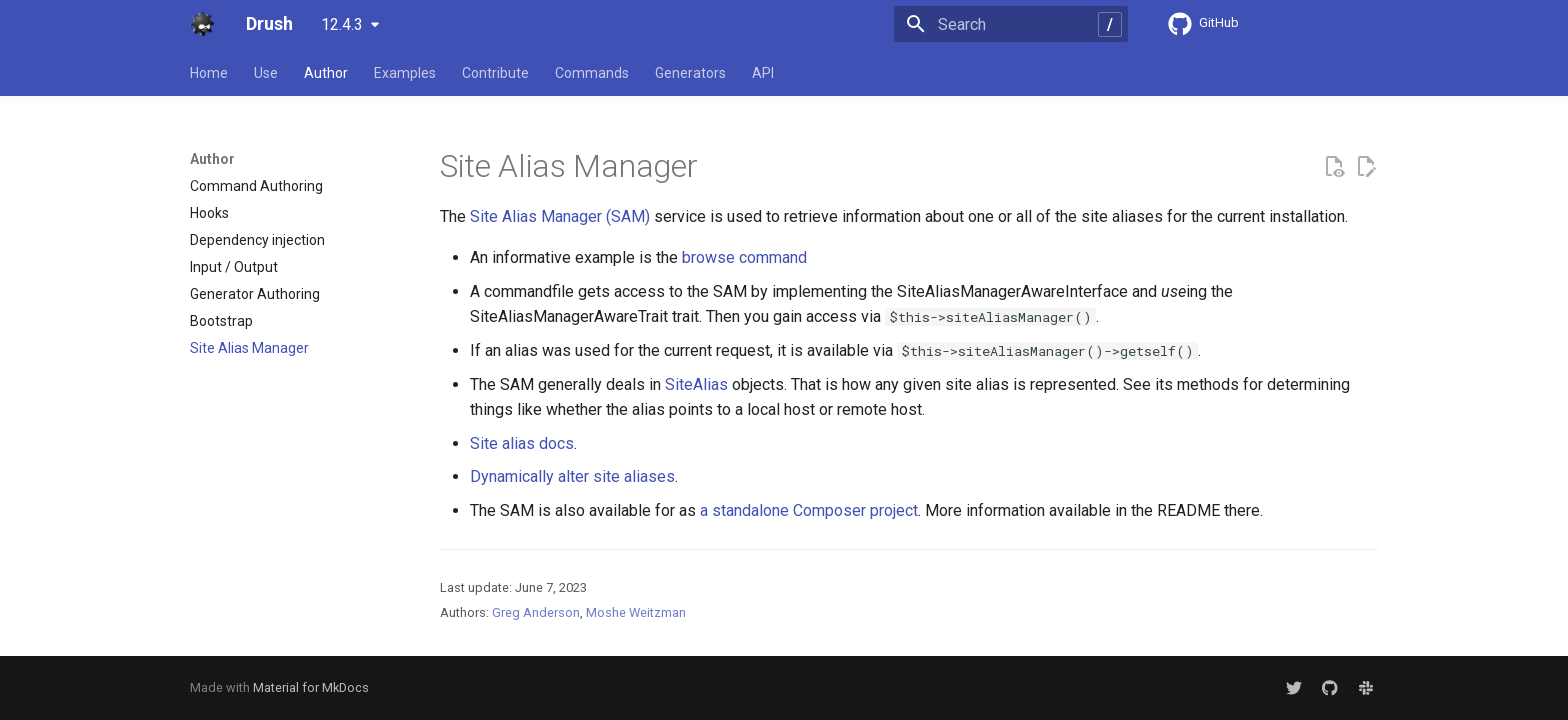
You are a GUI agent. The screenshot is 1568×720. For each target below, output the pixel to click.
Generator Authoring (255, 294)
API (763, 73)
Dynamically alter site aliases (572, 476)
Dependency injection (257, 240)
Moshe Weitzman (636, 612)
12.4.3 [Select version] (342, 24)
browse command (744, 257)
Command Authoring (256, 186)
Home (209, 73)
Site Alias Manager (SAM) (560, 216)
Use (266, 73)
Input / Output (234, 267)
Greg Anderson (536, 612)
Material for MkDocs (311, 687)
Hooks (209, 213)
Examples (405, 73)
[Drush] (202, 24)
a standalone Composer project (809, 510)
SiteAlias (696, 384)
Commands (592, 73)
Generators (690, 73)
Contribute (495, 73)
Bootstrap (221, 321)
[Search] (1011, 24)
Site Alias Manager (249, 348)
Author (326, 73)
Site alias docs (522, 443)
